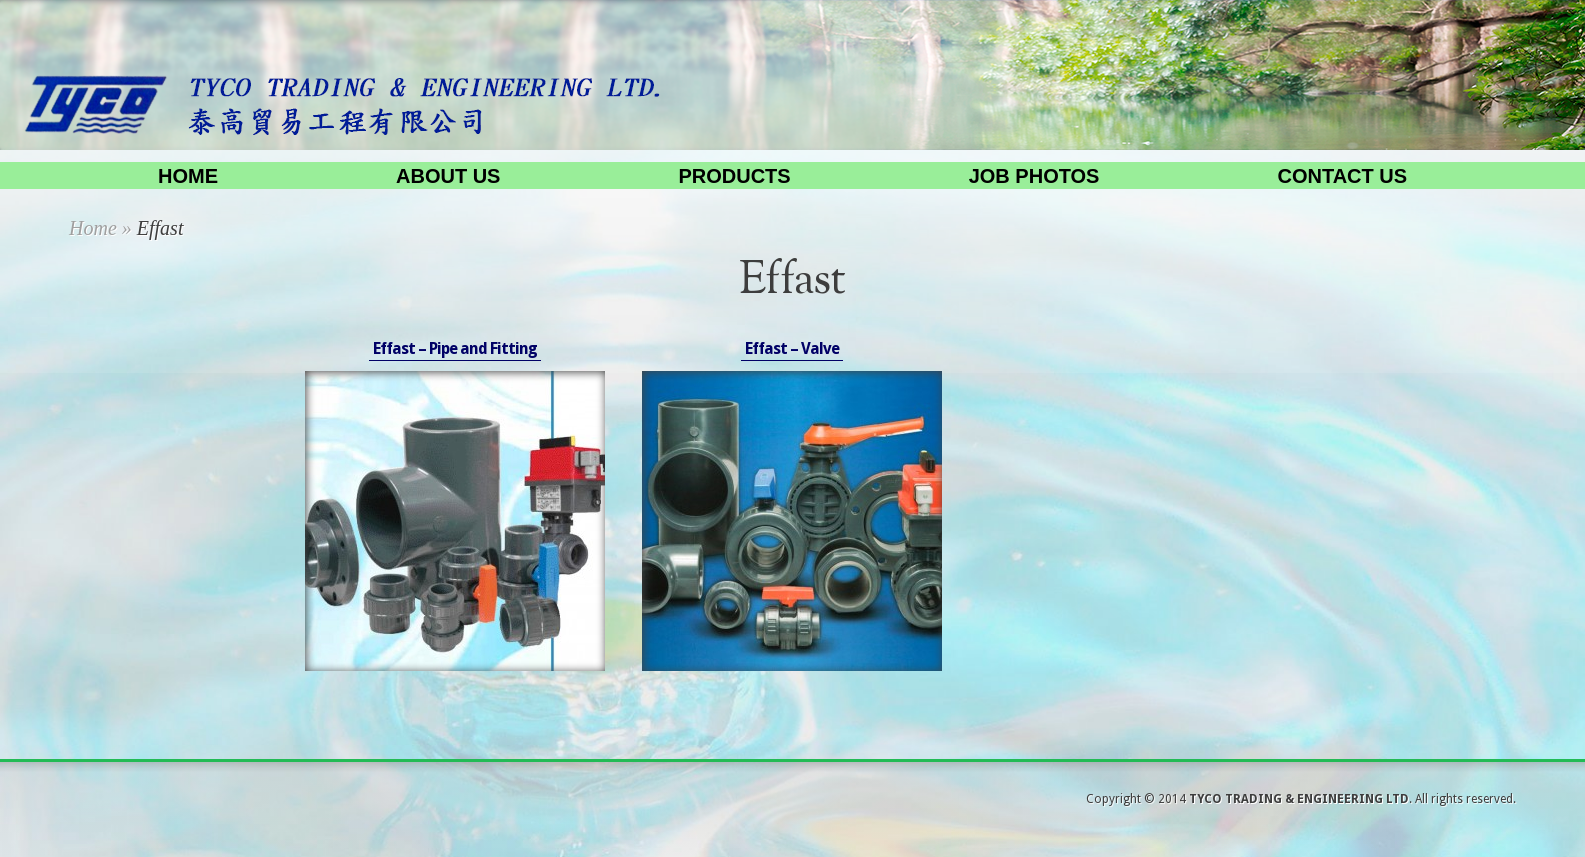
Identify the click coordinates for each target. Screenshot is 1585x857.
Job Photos (1034, 176)
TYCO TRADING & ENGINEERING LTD (1299, 799)
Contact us (1342, 176)
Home (188, 176)
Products (734, 176)
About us (448, 176)
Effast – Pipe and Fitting (455, 348)
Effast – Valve (792, 348)
